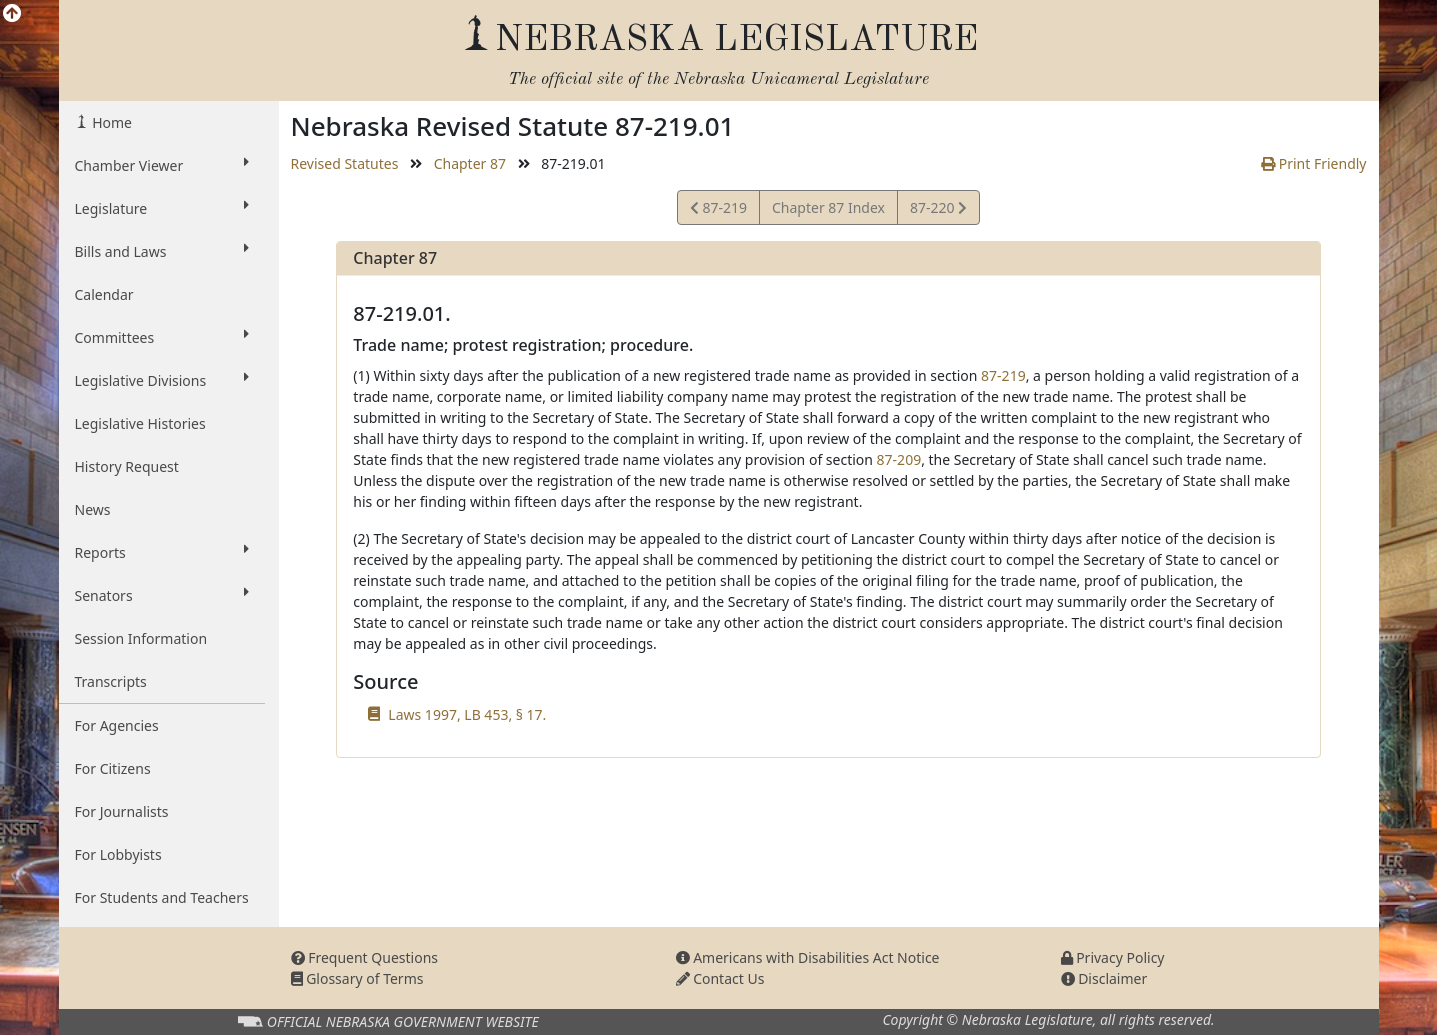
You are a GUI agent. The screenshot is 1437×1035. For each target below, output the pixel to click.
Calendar (104, 294)
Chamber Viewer (162, 165)
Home (110, 122)
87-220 (938, 210)
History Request (127, 466)
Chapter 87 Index (828, 207)
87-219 (718, 210)
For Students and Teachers (162, 897)
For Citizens (113, 768)
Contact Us (720, 978)
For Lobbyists (118, 854)
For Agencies (117, 725)
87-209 (899, 459)
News (93, 509)
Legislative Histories (140, 423)
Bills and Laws (162, 251)
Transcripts (111, 681)
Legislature (162, 208)
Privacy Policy (1113, 957)
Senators (162, 595)
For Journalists (122, 811)
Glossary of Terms (357, 978)
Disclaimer (1104, 978)
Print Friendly (1313, 163)
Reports (162, 552)
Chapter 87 (470, 163)
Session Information (141, 638)
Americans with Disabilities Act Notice (808, 957)
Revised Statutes (345, 163)
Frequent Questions (365, 957)
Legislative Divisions (162, 380)
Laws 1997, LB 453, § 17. (467, 714)
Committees (162, 337)
